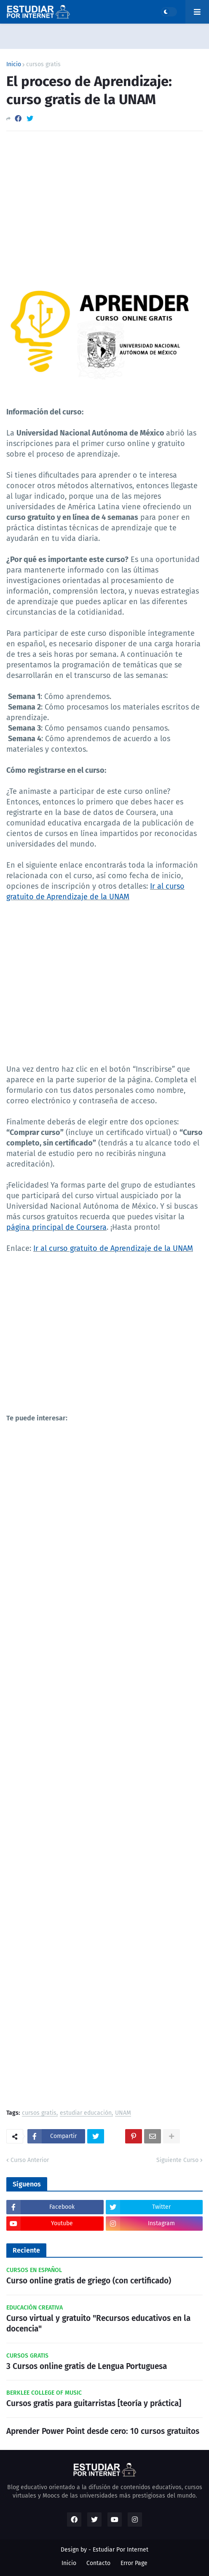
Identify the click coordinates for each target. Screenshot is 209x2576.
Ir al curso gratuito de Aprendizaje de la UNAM (113, 1248)
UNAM (123, 2113)
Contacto (98, 2563)
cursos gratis (43, 64)
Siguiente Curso (177, 2160)
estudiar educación (86, 2113)
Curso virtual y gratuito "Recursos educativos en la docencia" (98, 2323)
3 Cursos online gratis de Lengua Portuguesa (86, 2366)
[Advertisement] (104, 201)
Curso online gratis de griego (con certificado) (88, 2281)
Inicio (13, 64)
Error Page (134, 2563)
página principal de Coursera (56, 1227)
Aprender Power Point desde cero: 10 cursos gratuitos (102, 2431)
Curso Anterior (30, 2160)
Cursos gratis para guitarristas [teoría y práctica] (93, 2403)
